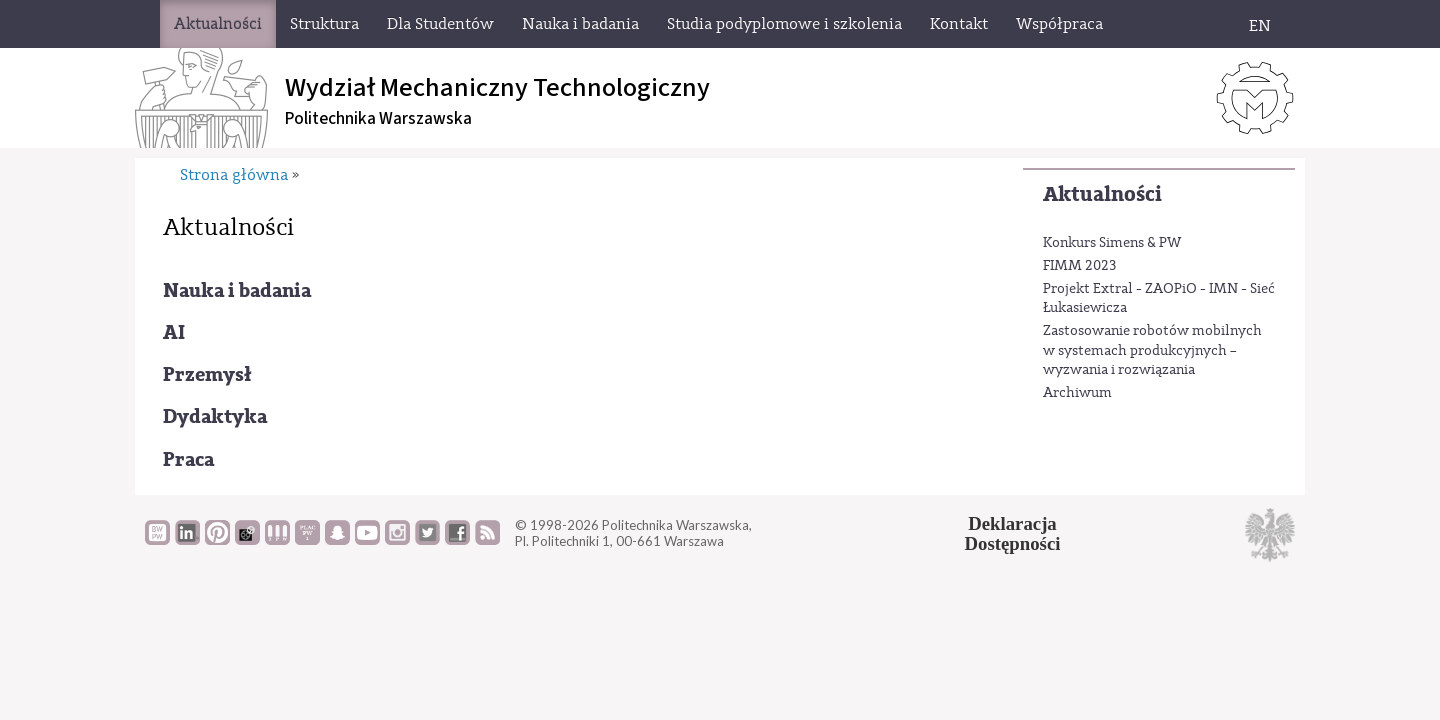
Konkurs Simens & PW (1112, 243)
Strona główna (234, 175)
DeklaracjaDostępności (1013, 534)
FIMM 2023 (1079, 266)
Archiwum (1077, 393)
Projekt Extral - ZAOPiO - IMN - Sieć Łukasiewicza (1159, 299)
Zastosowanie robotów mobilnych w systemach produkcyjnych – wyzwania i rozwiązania (1152, 350)
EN (1260, 26)
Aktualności (1102, 194)
